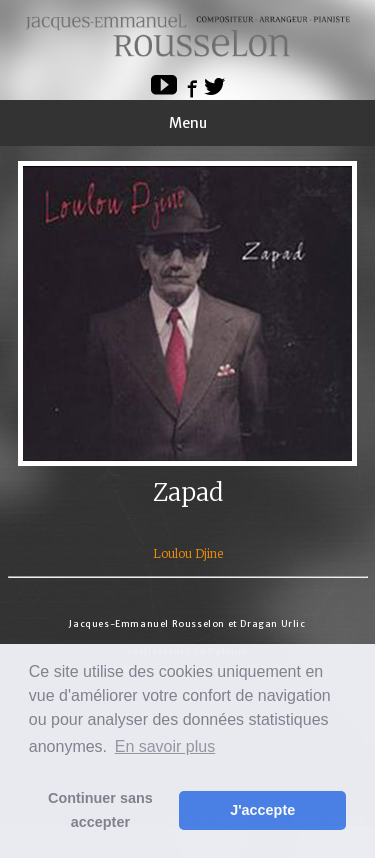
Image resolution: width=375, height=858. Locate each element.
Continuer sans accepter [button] (100, 810)
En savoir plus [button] (165, 746)
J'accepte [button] (262, 810)
